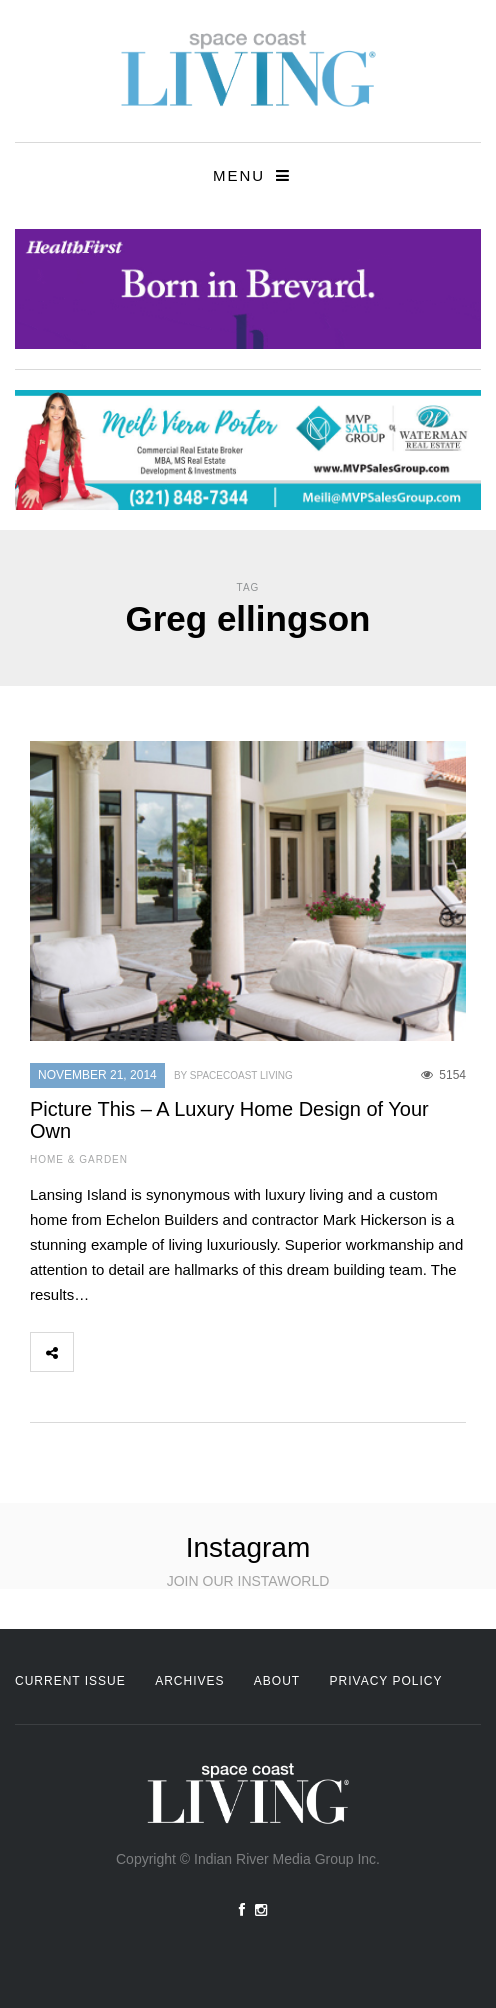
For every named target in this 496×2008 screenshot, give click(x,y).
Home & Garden (79, 1159)
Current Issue (70, 1681)
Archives (189, 1681)
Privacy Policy (386, 1681)
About (277, 1681)
